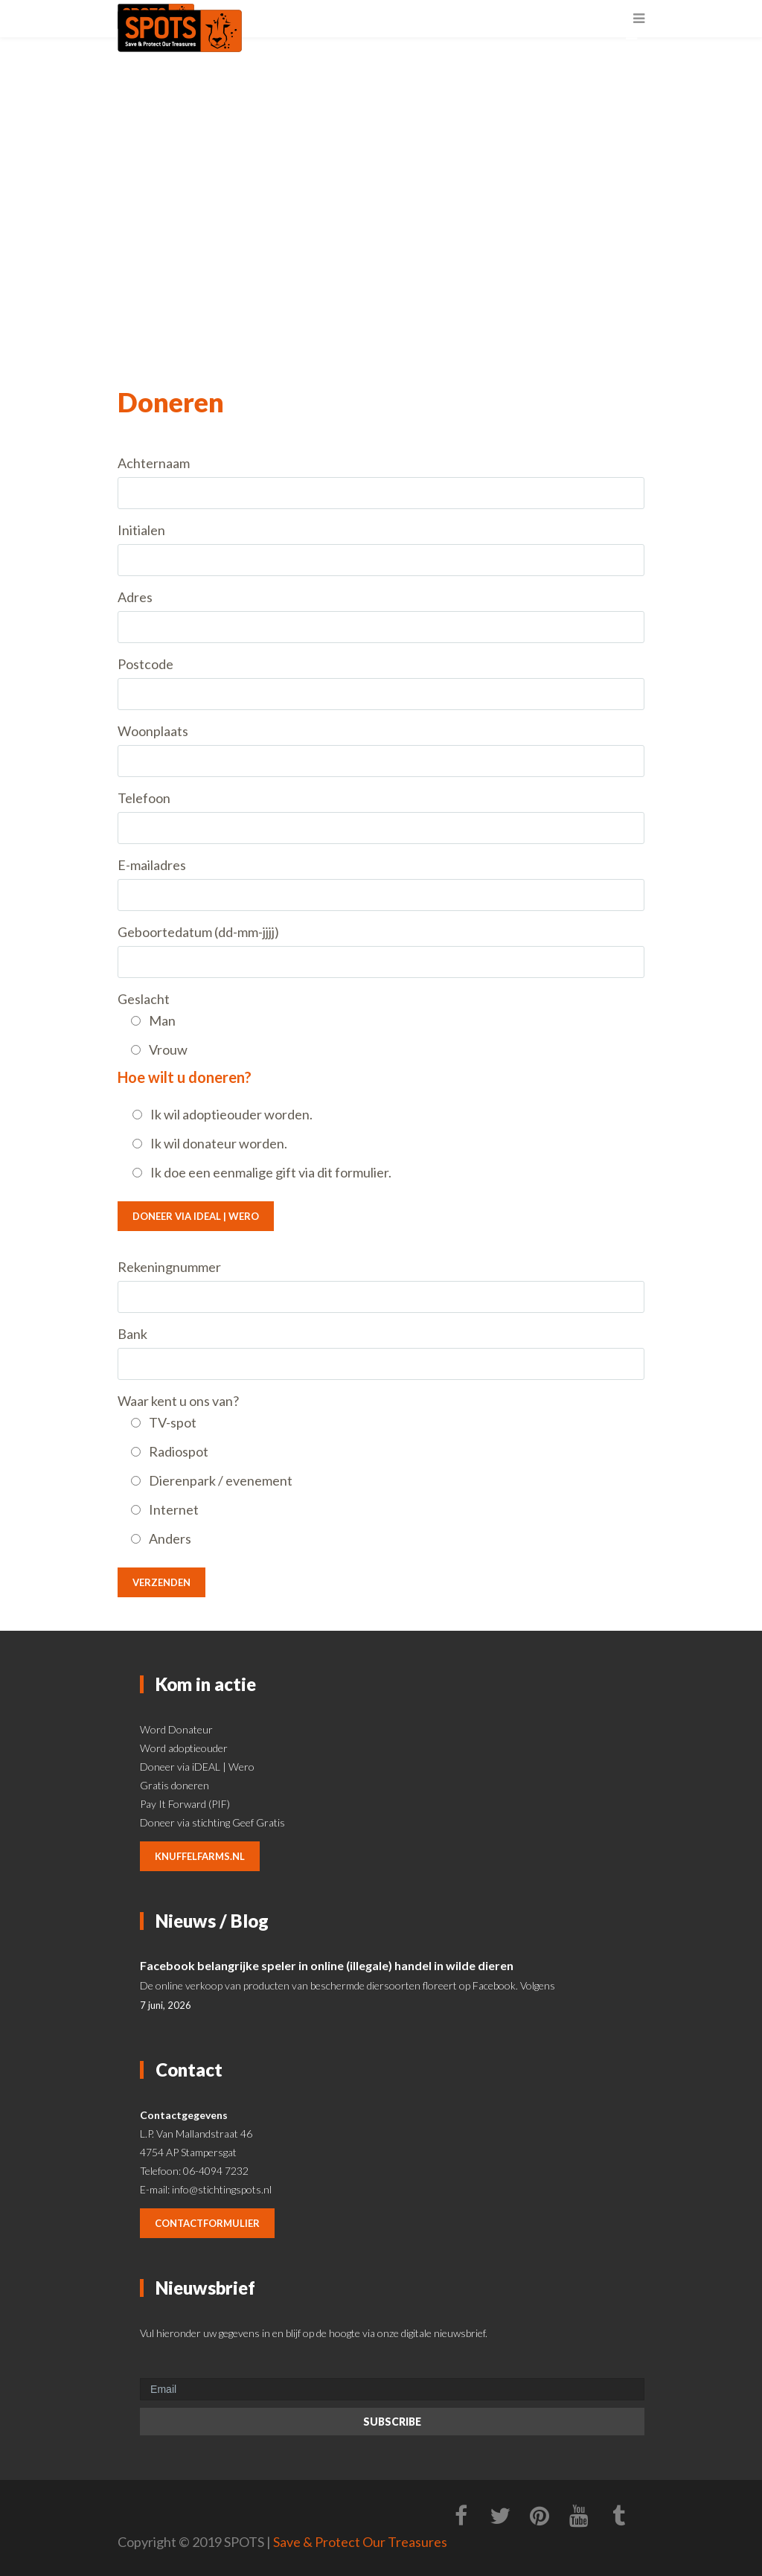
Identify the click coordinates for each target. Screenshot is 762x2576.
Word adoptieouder (184, 1748)
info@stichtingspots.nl (222, 2189)
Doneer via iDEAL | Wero (195, 1216)
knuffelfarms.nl (200, 1856)
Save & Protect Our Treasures (360, 2542)
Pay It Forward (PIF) (185, 1803)
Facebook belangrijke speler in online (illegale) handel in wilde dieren (326, 1965)
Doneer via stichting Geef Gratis (212, 1822)
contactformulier (207, 2223)
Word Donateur (176, 1729)
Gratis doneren (174, 1785)
